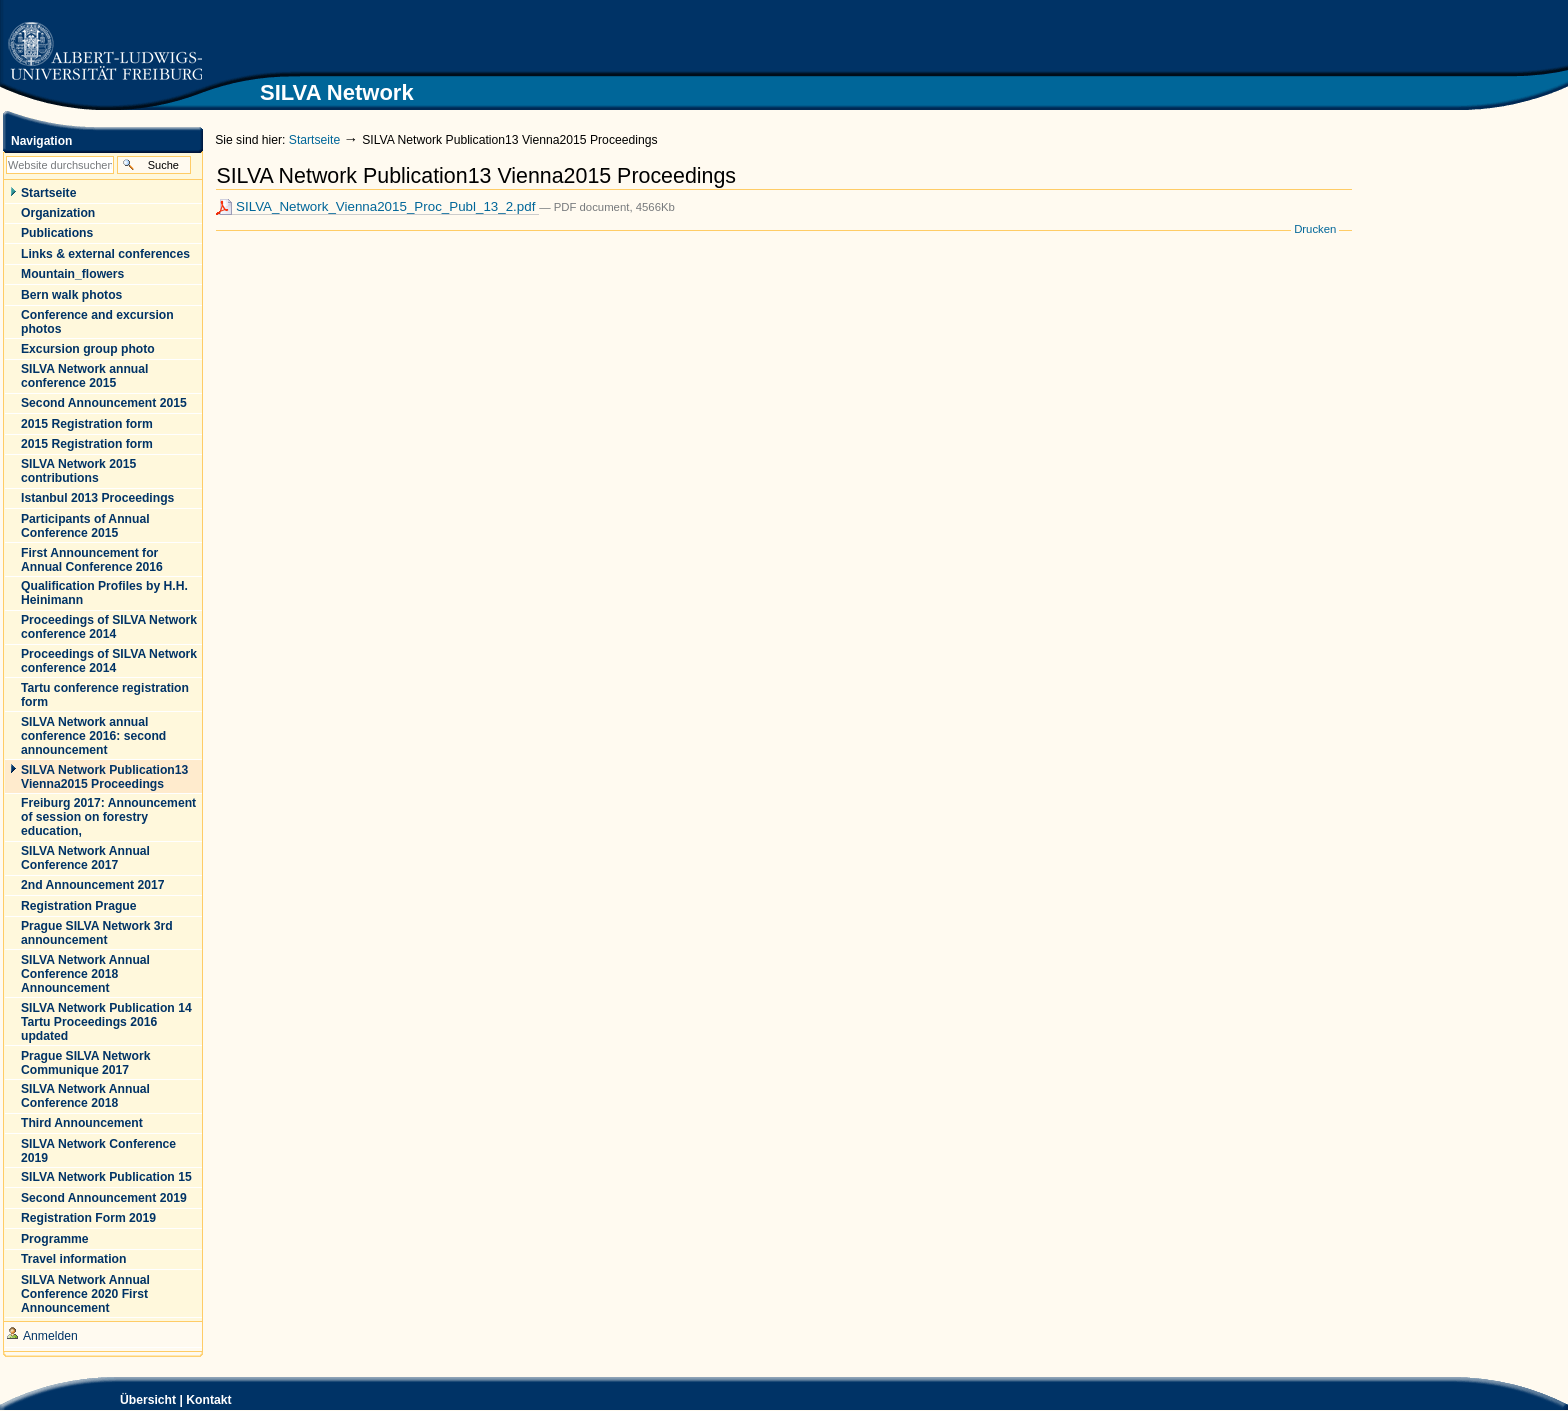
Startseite (314, 140)
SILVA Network (1309, 36)
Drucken (1315, 229)
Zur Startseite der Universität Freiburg (104, 52)
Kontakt (208, 1400)
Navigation (41, 141)
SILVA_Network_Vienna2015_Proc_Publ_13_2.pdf (377, 207)
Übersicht (148, 1400)
